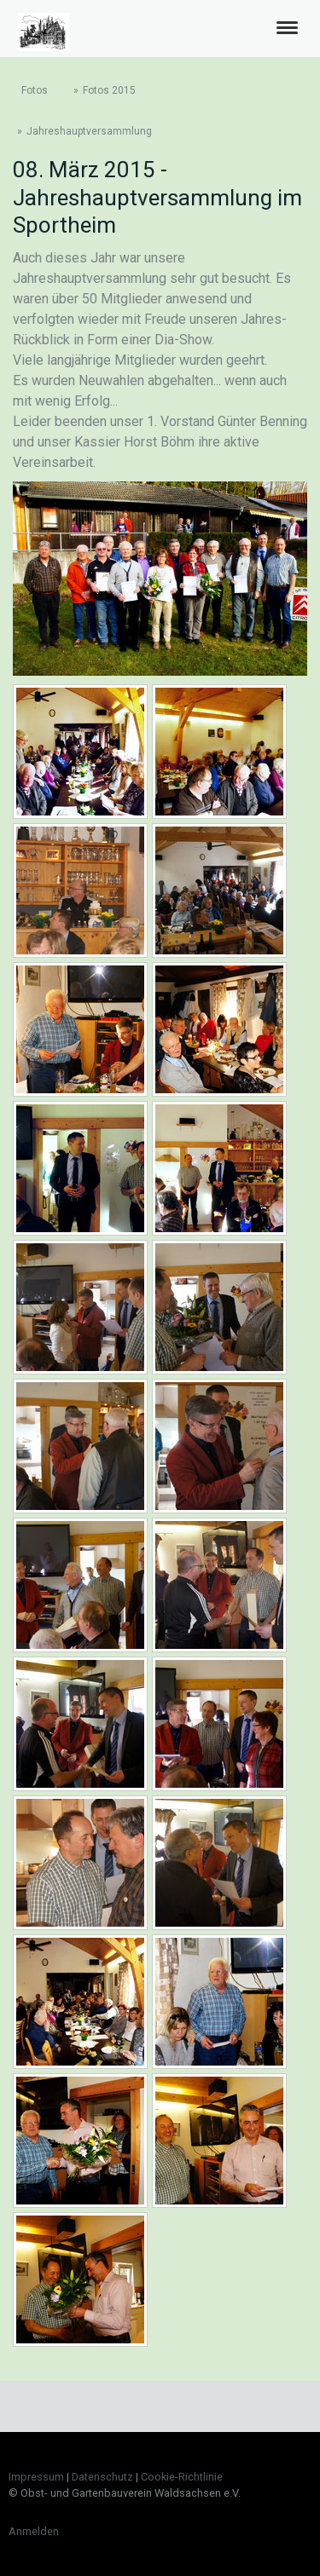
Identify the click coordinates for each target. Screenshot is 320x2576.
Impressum (36, 2476)
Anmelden (34, 2531)
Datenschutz (102, 2476)
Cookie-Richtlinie (182, 2476)
